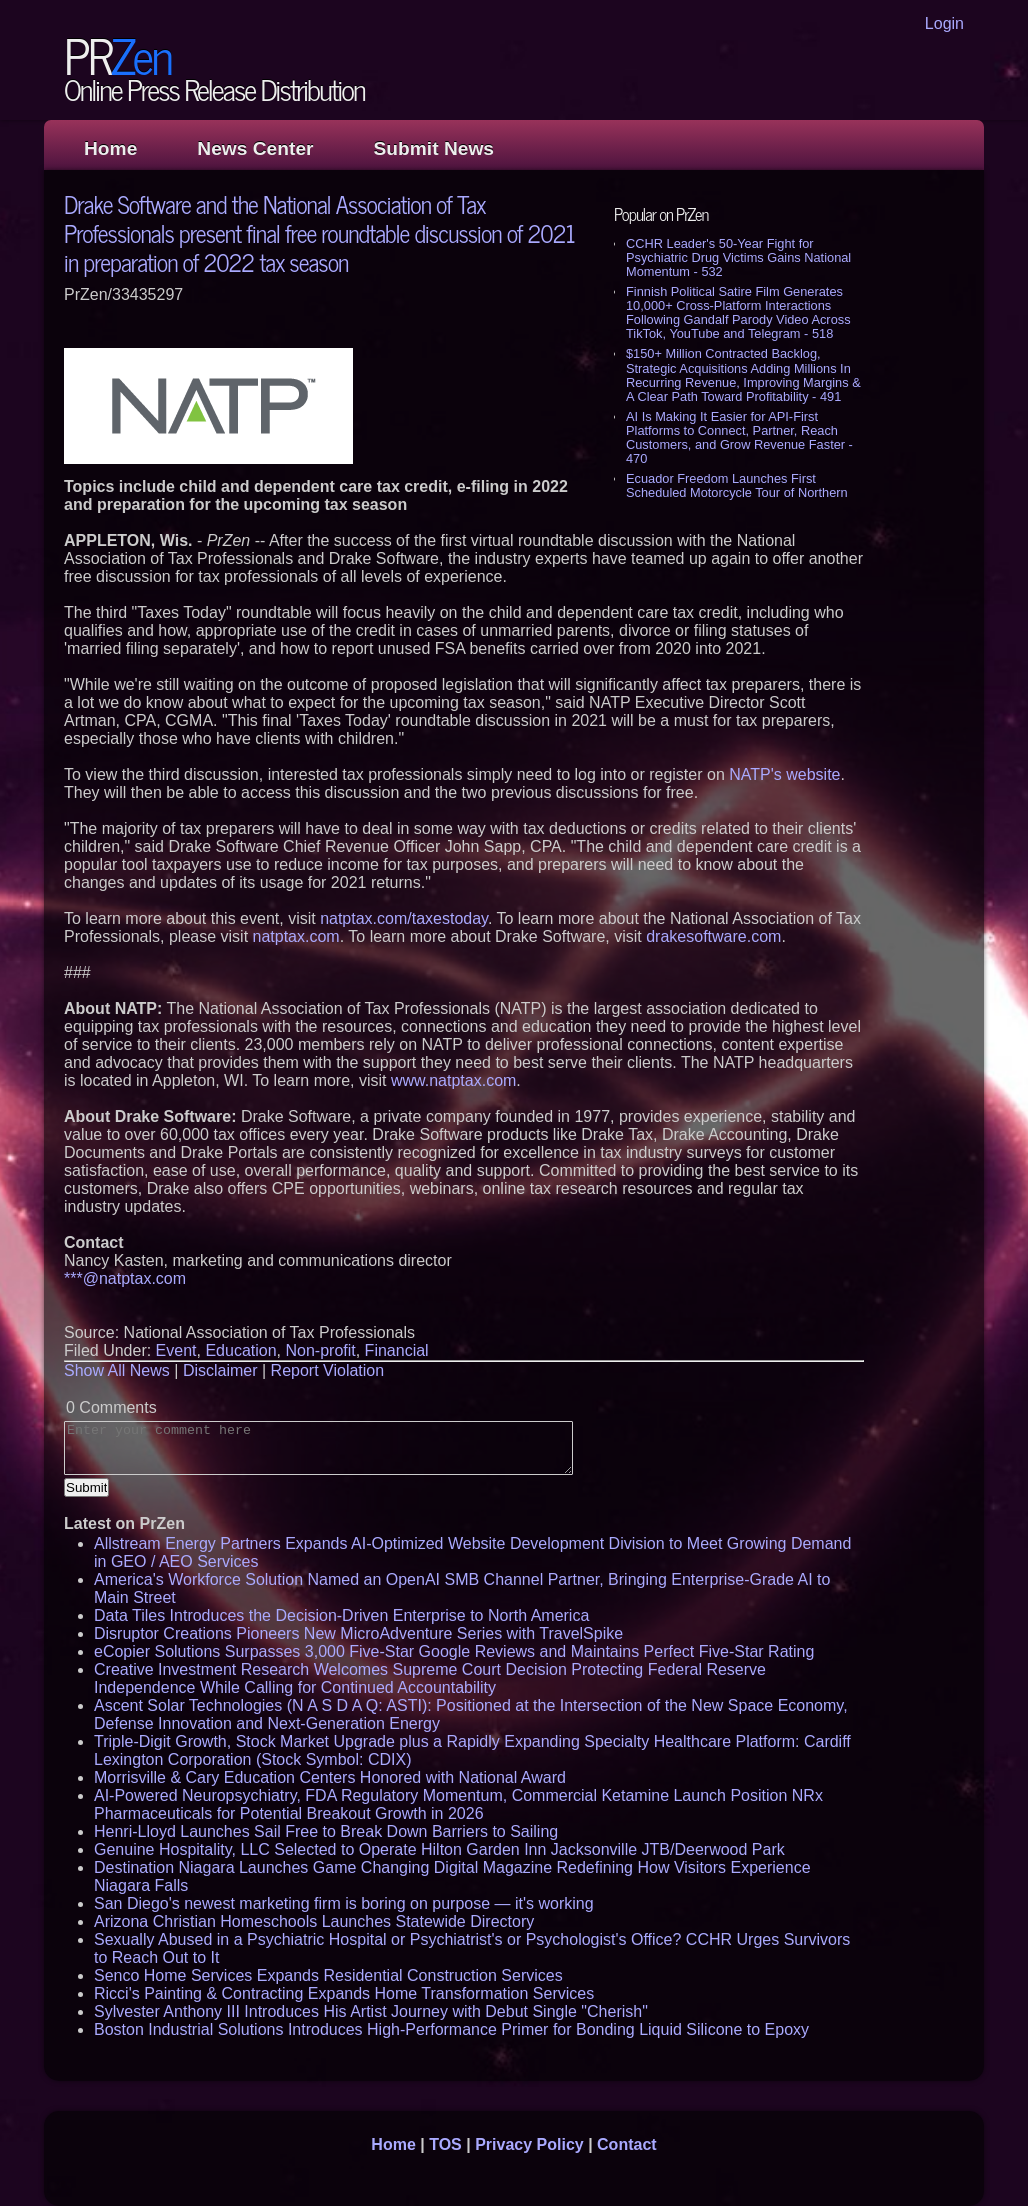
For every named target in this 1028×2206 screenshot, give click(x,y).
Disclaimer (220, 1370)
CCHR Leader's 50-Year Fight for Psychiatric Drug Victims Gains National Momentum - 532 (738, 257)
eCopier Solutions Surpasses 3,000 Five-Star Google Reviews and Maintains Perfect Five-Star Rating (454, 1651)
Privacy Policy (529, 2144)
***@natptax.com (125, 1278)
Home (110, 148)
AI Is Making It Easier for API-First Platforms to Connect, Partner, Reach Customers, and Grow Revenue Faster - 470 (739, 437)
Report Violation (328, 1370)
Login (944, 23)
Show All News (117, 1370)
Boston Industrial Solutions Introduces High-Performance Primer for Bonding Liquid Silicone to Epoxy (451, 2029)
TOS (445, 2144)
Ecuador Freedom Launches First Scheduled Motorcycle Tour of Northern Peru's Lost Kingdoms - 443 (737, 492)
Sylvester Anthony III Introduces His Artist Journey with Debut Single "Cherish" (371, 2011)
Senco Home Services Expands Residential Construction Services (328, 1975)
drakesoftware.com (713, 936)
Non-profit (320, 1350)
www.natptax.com (453, 1080)
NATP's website (784, 774)
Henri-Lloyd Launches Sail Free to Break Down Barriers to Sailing (326, 1831)
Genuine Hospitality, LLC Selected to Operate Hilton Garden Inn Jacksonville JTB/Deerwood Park (439, 1849)
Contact (627, 2144)
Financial (397, 1350)
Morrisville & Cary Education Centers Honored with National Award (330, 1777)
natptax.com (296, 936)
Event (176, 1350)
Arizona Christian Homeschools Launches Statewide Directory (314, 1921)
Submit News (434, 148)
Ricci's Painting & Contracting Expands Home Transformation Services (344, 1993)
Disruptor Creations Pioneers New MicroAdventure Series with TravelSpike (358, 1633)
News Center (255, 148)
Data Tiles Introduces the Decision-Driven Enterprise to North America (341, 1615)
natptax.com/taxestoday (404, 918)
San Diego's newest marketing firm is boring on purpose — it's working (344, 1903)
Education (240, 1350)
